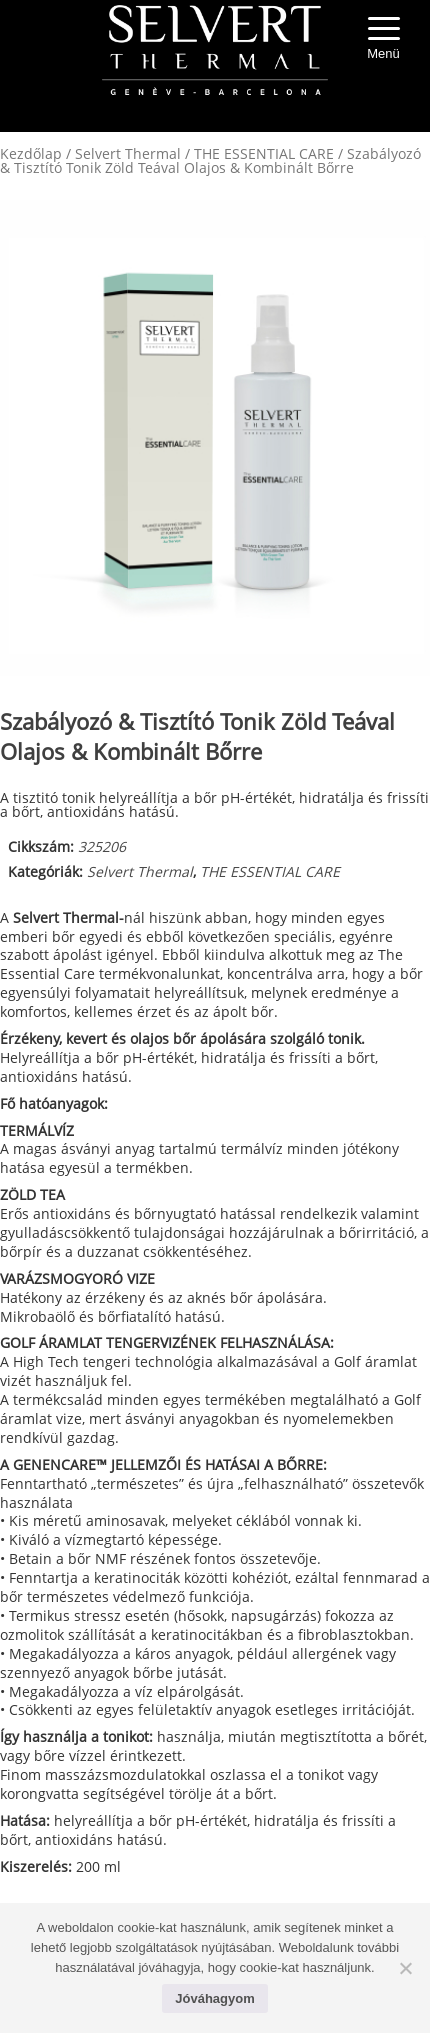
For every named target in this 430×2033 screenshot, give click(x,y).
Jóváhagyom (214, 1998)
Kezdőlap (31, 153)
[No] (405, 1968)
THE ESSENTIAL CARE (264, 153)
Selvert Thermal (128, 153)
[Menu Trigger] (384, 40)
